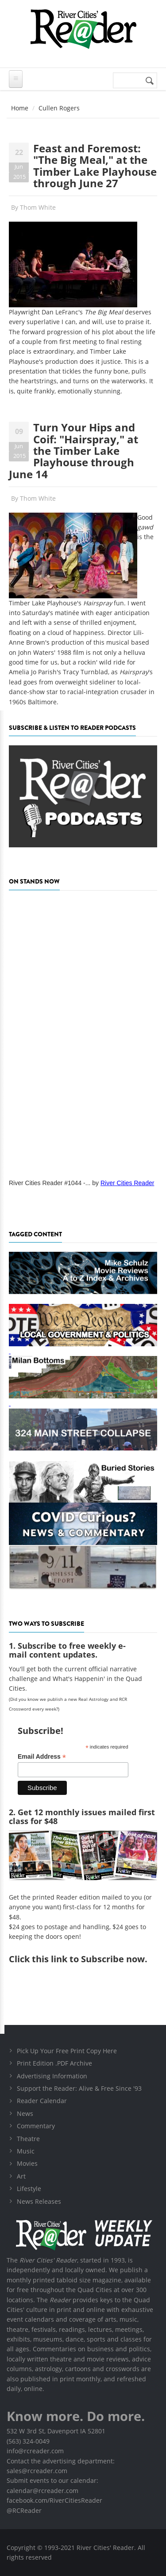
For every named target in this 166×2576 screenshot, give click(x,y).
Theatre (28, 2138)
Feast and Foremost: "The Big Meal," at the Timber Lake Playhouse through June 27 (95, 165)
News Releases (39, 2201)
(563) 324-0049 (28, 2441)
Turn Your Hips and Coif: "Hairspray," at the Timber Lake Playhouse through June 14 (73, 450)
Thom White (38, 207)
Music (26, 2151)
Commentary (36, 2126)
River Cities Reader (127, 1182)
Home (19, 108)
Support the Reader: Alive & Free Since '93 (79, 2088)
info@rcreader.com (35, 2451)
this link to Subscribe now (88, 1959)
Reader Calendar (42, 2100)
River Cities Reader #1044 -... (49, 1182)
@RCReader (24, 2510)
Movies (27, 2163)
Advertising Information (52, 2076)
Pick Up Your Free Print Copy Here (67, 2051)
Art (21, 2176)
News (25, 2113)
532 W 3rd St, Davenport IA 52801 (56, 2431)
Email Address (42, 1757)
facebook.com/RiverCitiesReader (54, 2500)
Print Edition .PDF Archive (54, 2063)
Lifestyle (29, 2188)
